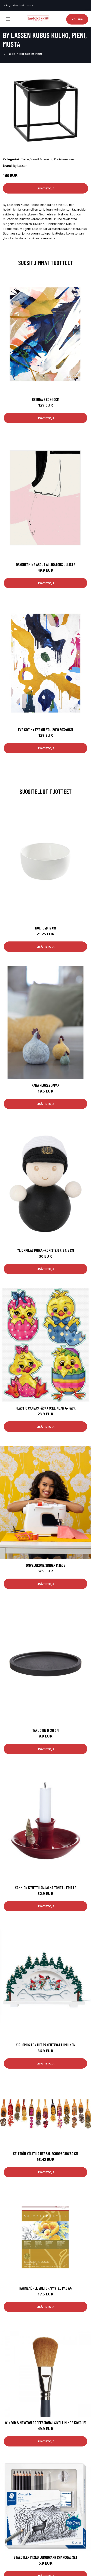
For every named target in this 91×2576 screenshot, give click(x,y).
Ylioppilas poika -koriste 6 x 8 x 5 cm (45, 1250)
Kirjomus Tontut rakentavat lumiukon (45, 2044)
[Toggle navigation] (8, 18)
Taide (11, 54)
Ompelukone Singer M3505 (45, 1565)
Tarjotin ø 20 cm (45, 1730)
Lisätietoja (45, 188)
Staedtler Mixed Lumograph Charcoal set (45, 2557)
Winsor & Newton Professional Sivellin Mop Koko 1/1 (45, 2422)
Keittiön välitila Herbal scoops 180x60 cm (45, 2153)
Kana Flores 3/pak (45, 1085)
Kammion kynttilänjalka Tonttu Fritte (45, 1887)
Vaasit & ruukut (41, 159)
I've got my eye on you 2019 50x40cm (45, 729)
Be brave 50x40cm (45, 399)
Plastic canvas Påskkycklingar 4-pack (45, 1408)
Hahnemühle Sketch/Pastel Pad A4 (45, 2288)
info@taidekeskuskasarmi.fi (18, 5)
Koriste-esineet (30, 54)
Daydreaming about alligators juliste (45, 564)
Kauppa (77, 19)
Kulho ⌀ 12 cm (45, 928)
